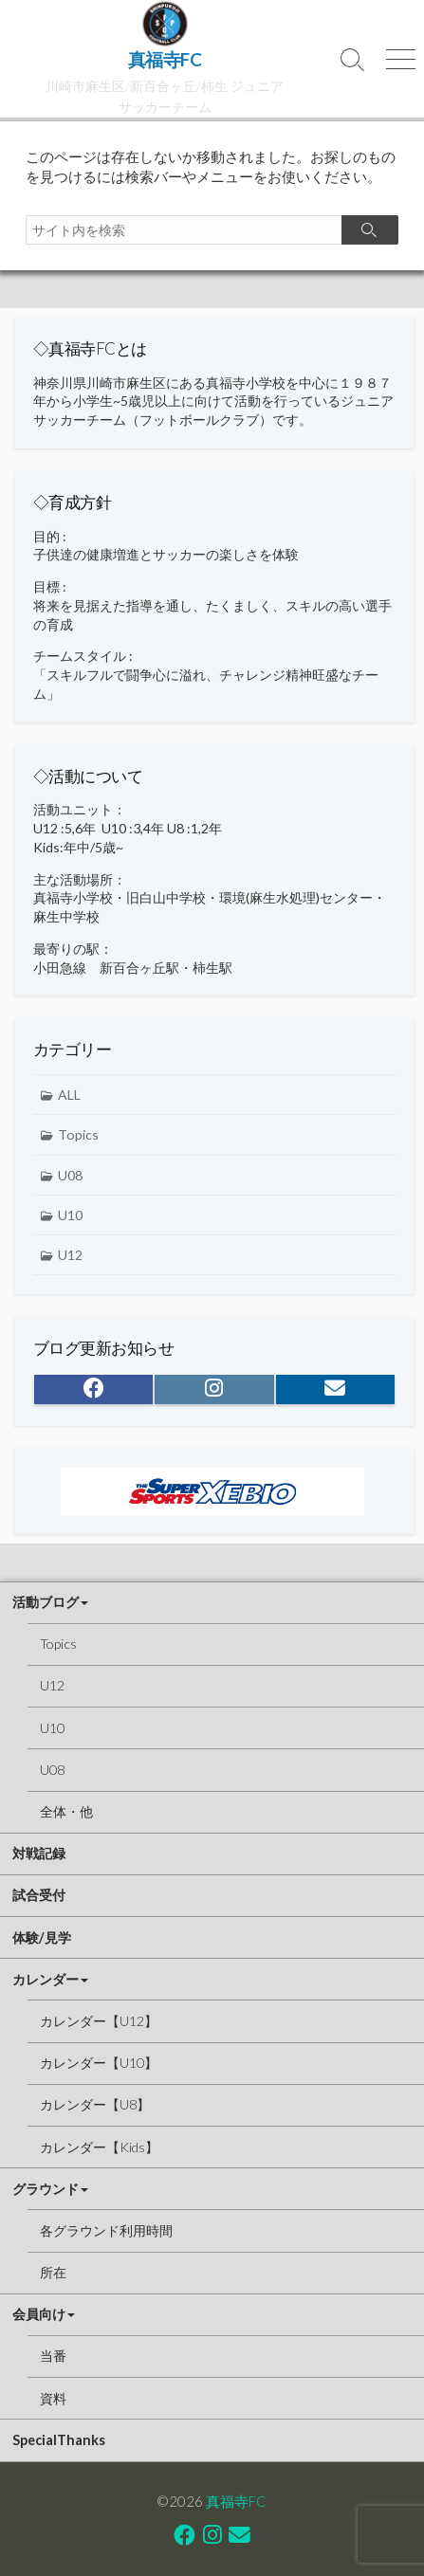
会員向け (38, 2314)
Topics (78, 1134)
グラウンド (45, 2189)
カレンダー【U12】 (98, 2021)
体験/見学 (41, 1937)
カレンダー (45, 1979)
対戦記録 (38, 1853)
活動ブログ (45, 1602)
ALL (69, 1095)
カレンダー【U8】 (95, 2104)
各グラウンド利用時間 (106, 2230)
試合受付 (38, 1895)
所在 (53, 2272)
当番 (53, 2356)
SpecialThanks (58, 2440)
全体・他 (66, 1811)
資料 (53, 2398)
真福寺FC (236, 2501)
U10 (70, 1215)
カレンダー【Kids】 (99, 2147)
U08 (70, 1175)
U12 (70, 1255)
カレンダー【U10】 (98, 2063)
